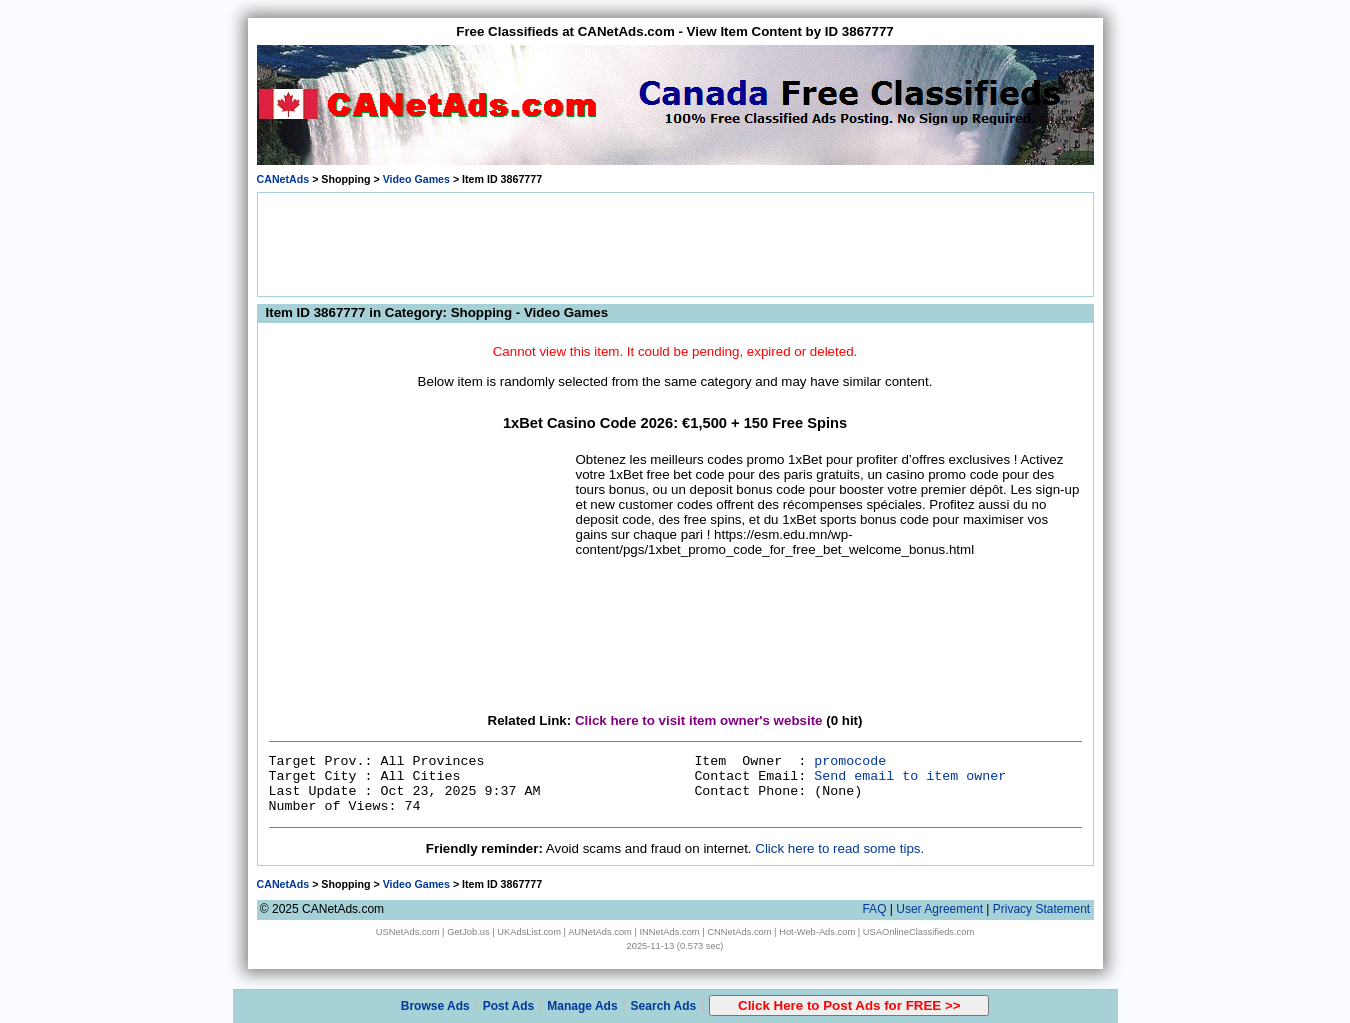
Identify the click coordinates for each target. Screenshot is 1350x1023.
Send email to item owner (910, 776)
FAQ (874, 909)
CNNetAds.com (739, 932)
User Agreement (939, 909)
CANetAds (283, 179)
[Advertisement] (675, 243)
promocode (850, 761)
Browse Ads (435, 1006)
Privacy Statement (1041, 909)
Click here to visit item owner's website (699, 720)
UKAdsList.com (529, 932)
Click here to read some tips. (839, 848)
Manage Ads (582, 1006)
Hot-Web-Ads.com (817, 932)
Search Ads (664, 1006)
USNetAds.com (408, 932)
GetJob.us (468, 932)
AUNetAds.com (600, 932)
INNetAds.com (670, 932)
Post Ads (509, 1006)
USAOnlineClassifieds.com (918, 932)
